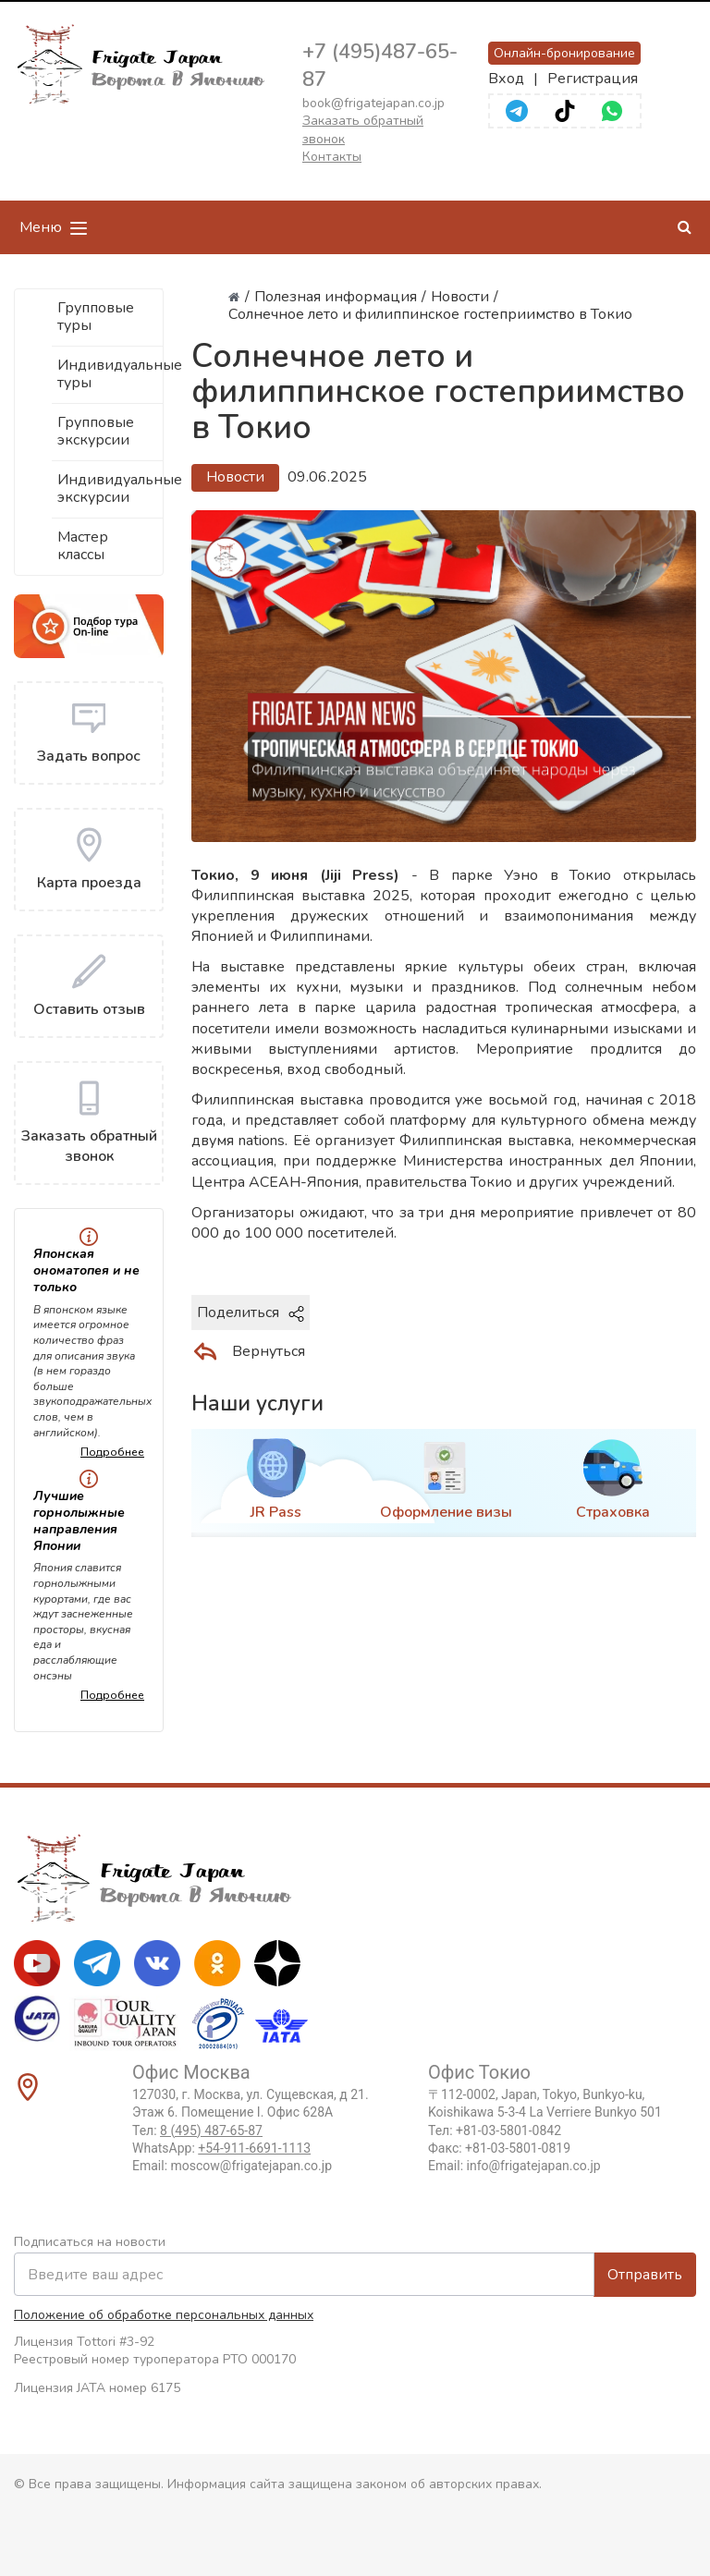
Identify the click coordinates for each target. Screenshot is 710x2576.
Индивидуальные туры (110, 374)
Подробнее (112, 1452)
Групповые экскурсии (95, 431)
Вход (506, 78)
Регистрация (592, 78)
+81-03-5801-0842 (508, 2130)
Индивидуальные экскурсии (110, 488)
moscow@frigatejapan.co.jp (251, 2165)
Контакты (331, 156)
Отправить (644, 2275)
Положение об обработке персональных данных (163, 2315)
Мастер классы (82, 546)
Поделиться (250, 1312)
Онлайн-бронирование (564, 53)
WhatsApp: (221, 2148)
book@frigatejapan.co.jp (373, 103)
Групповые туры (95, 317)
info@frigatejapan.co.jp (534, 2165)
